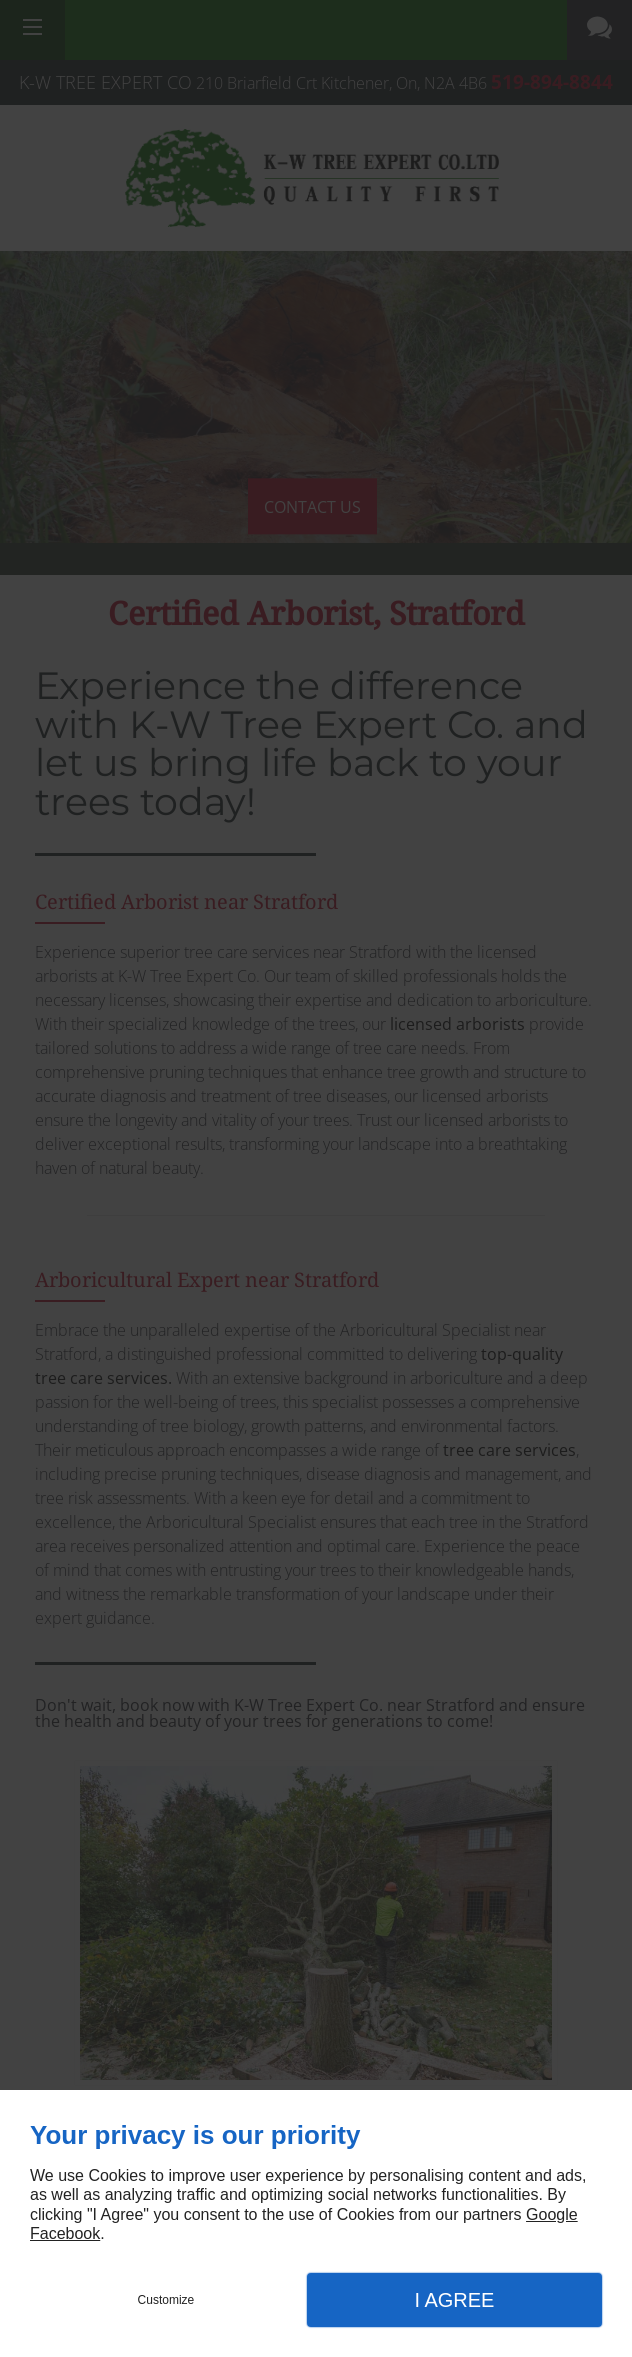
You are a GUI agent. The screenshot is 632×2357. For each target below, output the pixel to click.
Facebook (65, 2233)
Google (552, 2214)
